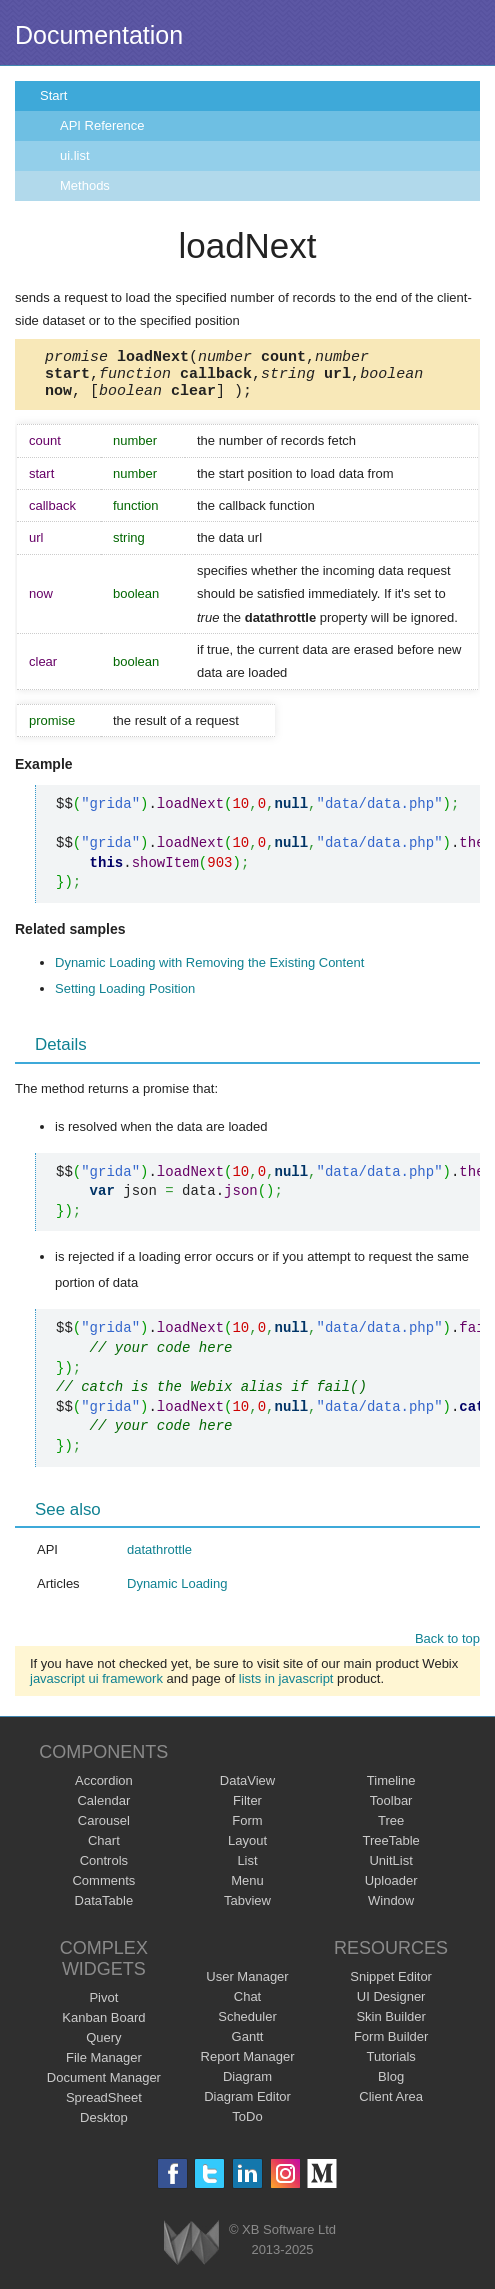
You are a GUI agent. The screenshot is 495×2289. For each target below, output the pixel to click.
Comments (103, 1889)
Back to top (447, 1647)
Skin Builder (390, 2025)
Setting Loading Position (125, 997)
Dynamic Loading (177, 1592)
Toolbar (391, 1809)
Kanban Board (103, 2026)
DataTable (104, 1909)
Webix (191, 2251)
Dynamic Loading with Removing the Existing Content (209, 971)
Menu (247, 1889)
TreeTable (390, 1849)
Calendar (103, 1809)
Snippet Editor (391, 1985)
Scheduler (247, 2025)
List (247, 1869)
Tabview (247, 1909)
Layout (247, 1849)
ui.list (75, 155)
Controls (104, 1869)
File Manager (104, 2066)
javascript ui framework (96, 1687)
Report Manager (248, 2065)
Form (247, 1829)
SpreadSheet (104, 2106)
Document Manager (104, 2086)
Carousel (104, 1829)
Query (103, 2046)
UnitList (390, 1869)
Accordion (104, 1789)
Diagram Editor (247, 2105)
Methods (85, 185)
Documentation (99, 35)
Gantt (248, 2045)
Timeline (391, 1789)
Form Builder (391, 2045)
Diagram (247, 2085)
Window (391, 1909)
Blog (391, 2085)
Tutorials (390, 2065)
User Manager (247, 1985)
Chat (247, 2005)
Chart (104, 1849)
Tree (391, 1829)
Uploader (391, 1889)
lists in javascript (286, 1687)
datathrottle (159, 1558)
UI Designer (391, 2005)
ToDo (247, 2125)
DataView (247, 1789)
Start (53, 95)
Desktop (104, 2126)
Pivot (103, 2006)
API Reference (102, 125)
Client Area (391, 2105)
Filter (247, 1809)
